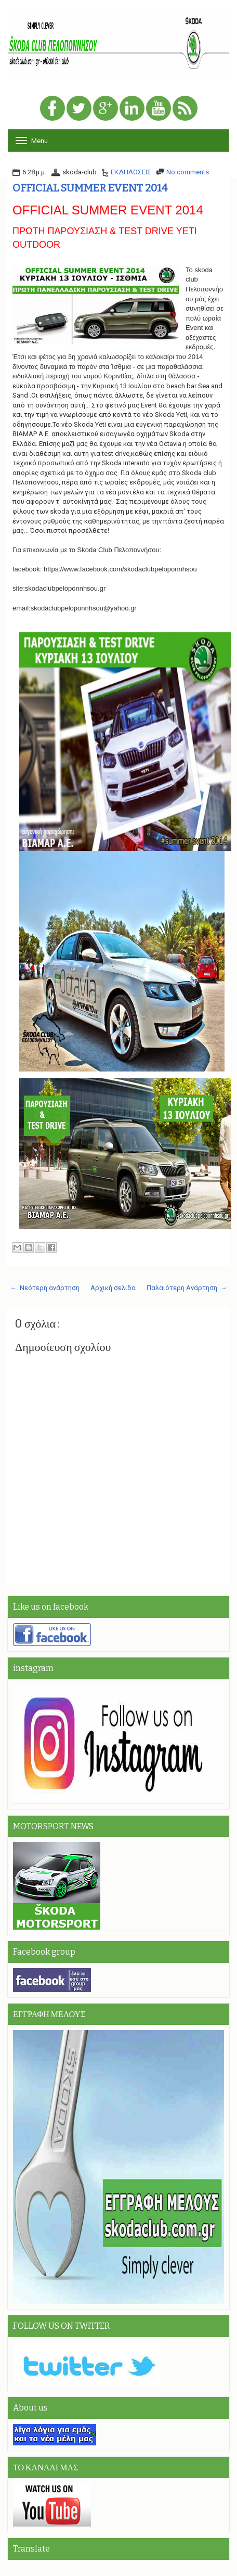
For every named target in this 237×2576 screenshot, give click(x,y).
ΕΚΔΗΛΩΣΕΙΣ (131, 172)
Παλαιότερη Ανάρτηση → (187, 1288)
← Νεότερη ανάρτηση (45, 1288)
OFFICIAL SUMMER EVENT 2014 (89, 188)
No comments (187, 172)
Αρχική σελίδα (113, 1288)
